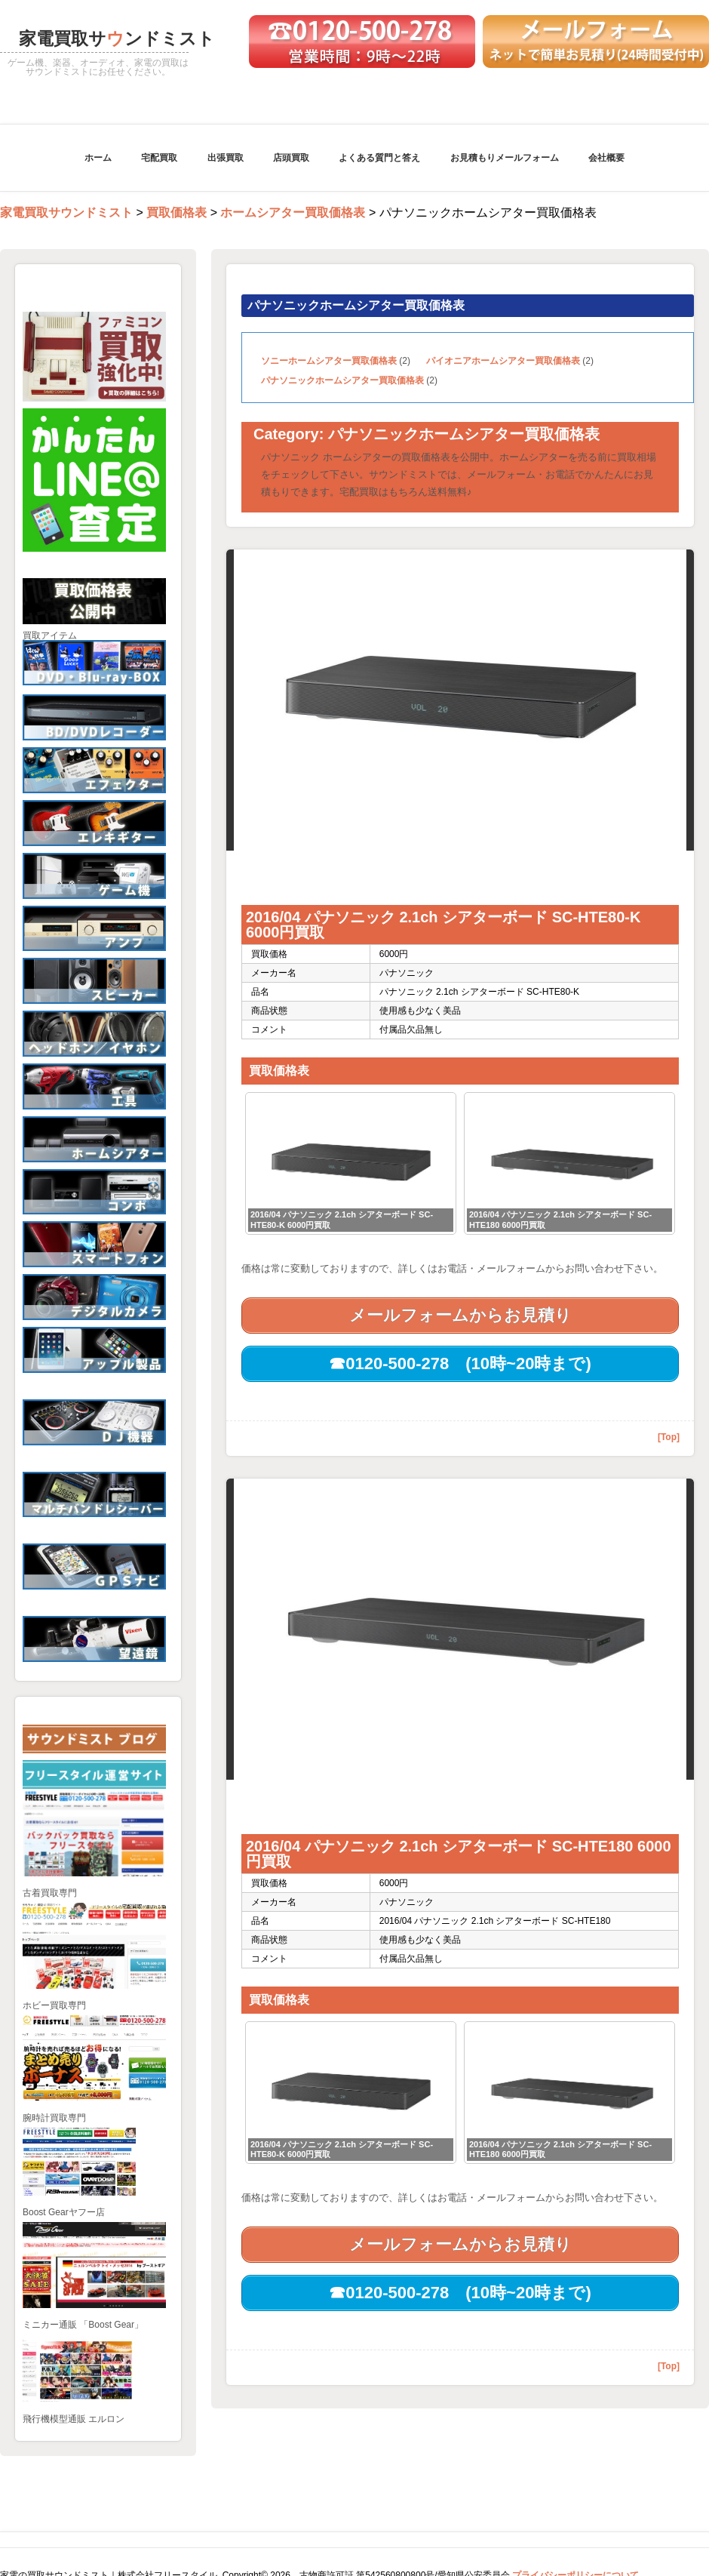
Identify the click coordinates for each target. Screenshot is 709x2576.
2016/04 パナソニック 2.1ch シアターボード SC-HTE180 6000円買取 (458, 1854)
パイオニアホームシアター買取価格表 (503, 360)
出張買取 (225, 157)
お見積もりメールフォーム (504, 157)
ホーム (98, 157)
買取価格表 (176, 212)
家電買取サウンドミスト (66, 212)
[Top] (669, 1437)
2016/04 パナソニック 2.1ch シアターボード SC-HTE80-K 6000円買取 (443, 924)
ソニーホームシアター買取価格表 (329, 360)
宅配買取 (159, 157)
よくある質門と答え (379, 157)
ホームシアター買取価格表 (292, 212)
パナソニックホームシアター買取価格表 (342, 380)
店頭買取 (291, 157)
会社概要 (606, 157)
